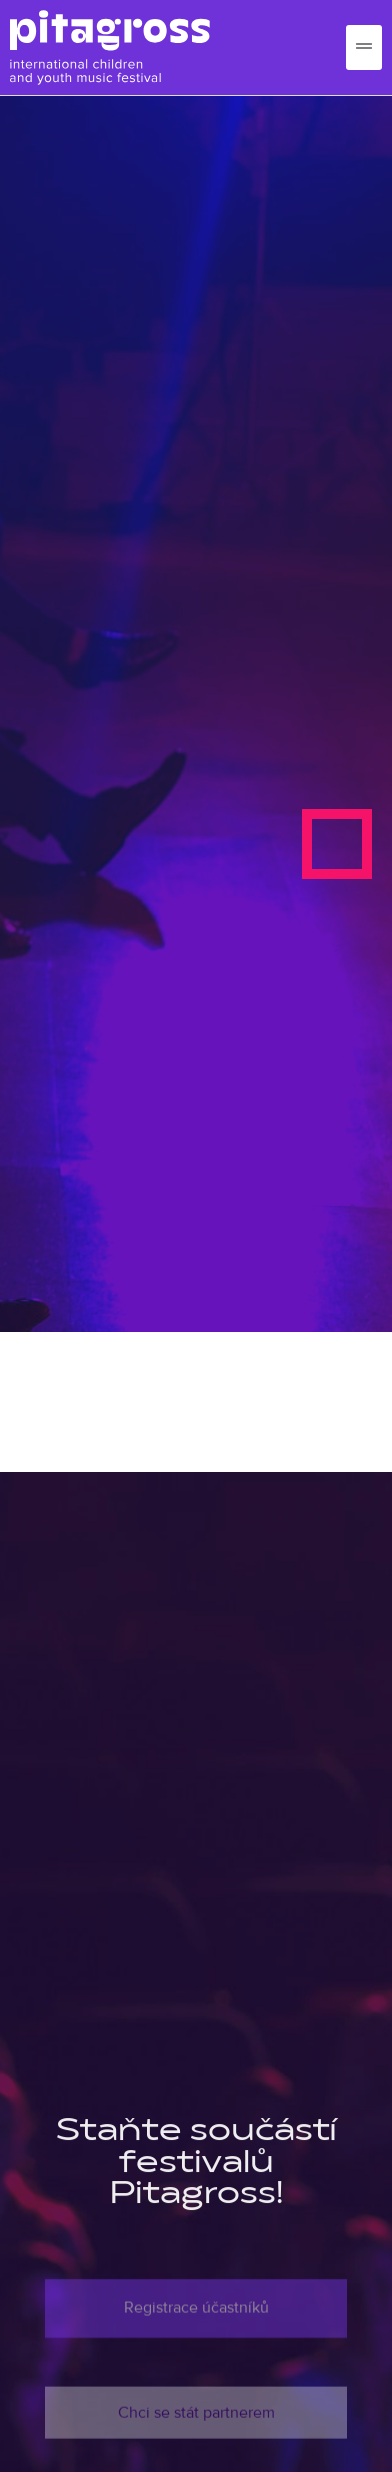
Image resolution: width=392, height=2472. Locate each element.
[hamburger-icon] (364, 47)
